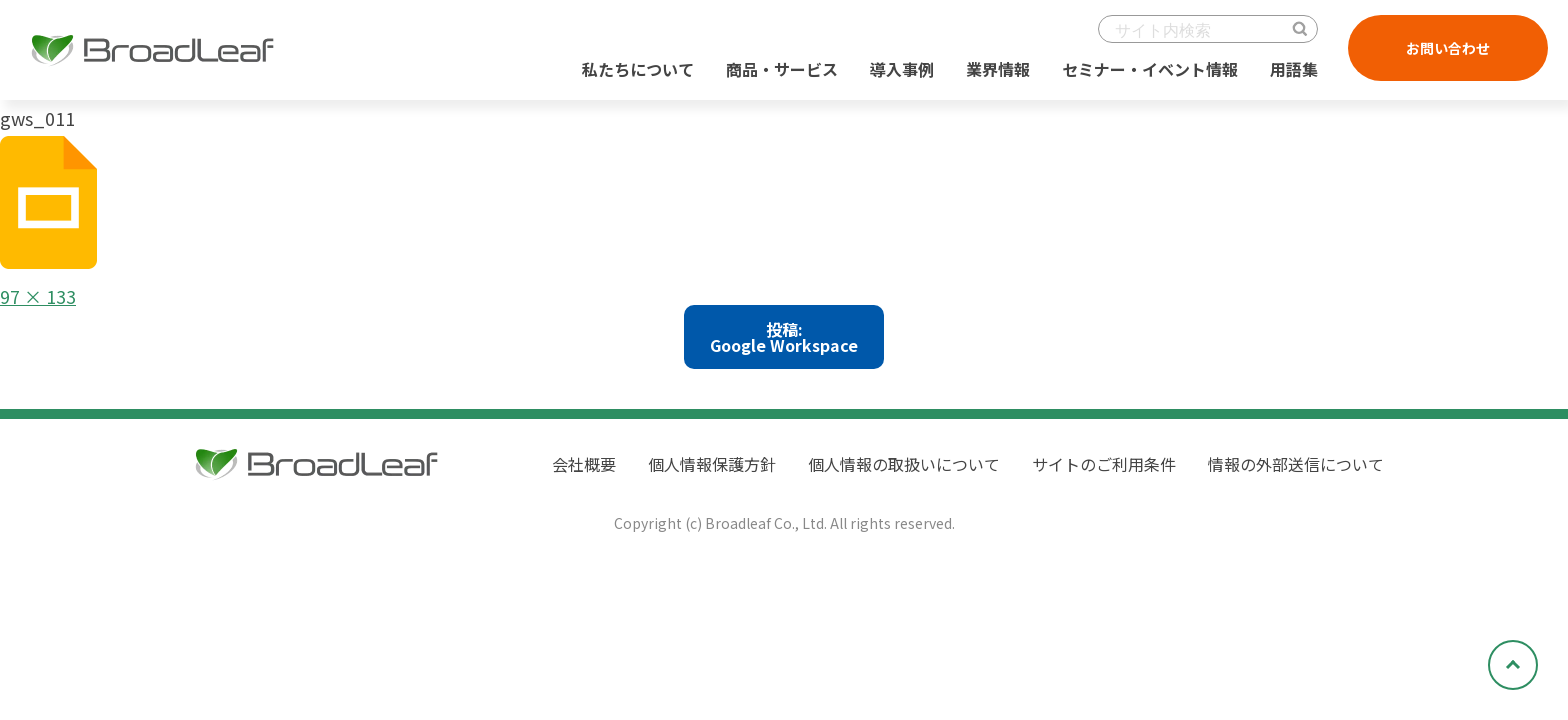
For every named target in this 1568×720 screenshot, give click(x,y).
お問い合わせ (1448, 48)
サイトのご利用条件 (1104, 464)
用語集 (1294, 69)
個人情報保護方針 (712, 464)
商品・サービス (782, 69)
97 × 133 (38, 296)
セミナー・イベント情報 (1150, 69)
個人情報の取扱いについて (904, 464)
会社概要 (584, 464)
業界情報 (998, 69)
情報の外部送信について (1296, 464)
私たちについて (638, 69)
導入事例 (902, 69)
